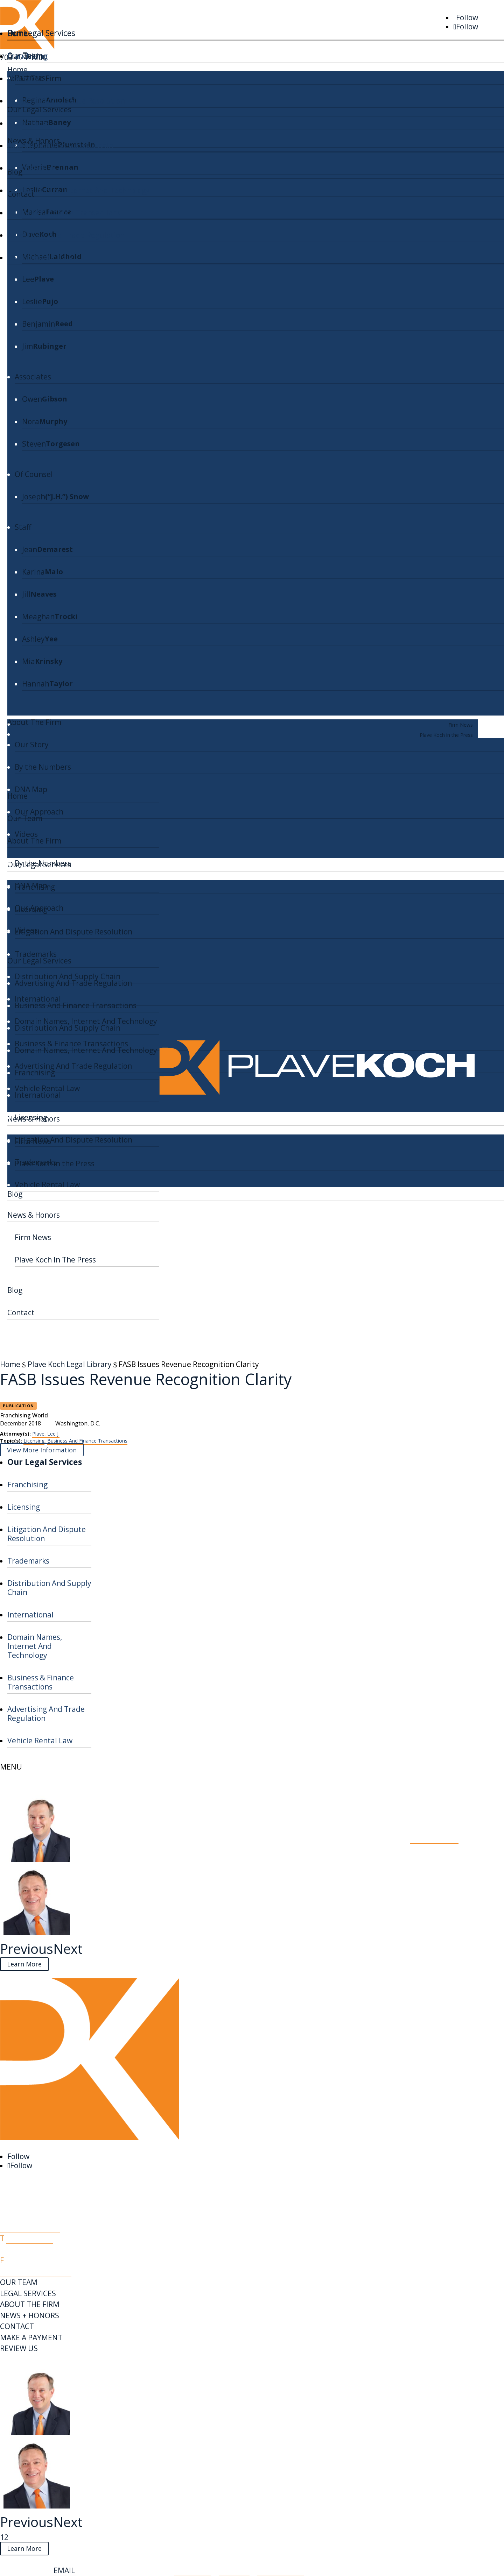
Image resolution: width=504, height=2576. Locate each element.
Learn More (24, 1964)
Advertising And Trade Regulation (66, 235)
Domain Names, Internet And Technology (78, 190)
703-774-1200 (29, 2238)
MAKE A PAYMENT (31, 2337)
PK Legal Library (31, 2360)
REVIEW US (19, 2348)
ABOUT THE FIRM (29, 2304)
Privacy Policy (280, 2570)
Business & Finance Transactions (64, 213)
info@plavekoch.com (35, 2271)
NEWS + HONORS (29, 2315)
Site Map (234, 2570)
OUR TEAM (18, 2282)
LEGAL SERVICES (28, 2293)
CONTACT (17, 2326)
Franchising (27, 56)
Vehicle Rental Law (39, 257)
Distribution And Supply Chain (60, 145)
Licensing (23, 78)
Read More (434, 1837)
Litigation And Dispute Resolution (66, 101)
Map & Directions (30, 2227)
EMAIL (64, 2570)
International (30, 168)
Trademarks (28, 123)
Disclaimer (192, 2570)
